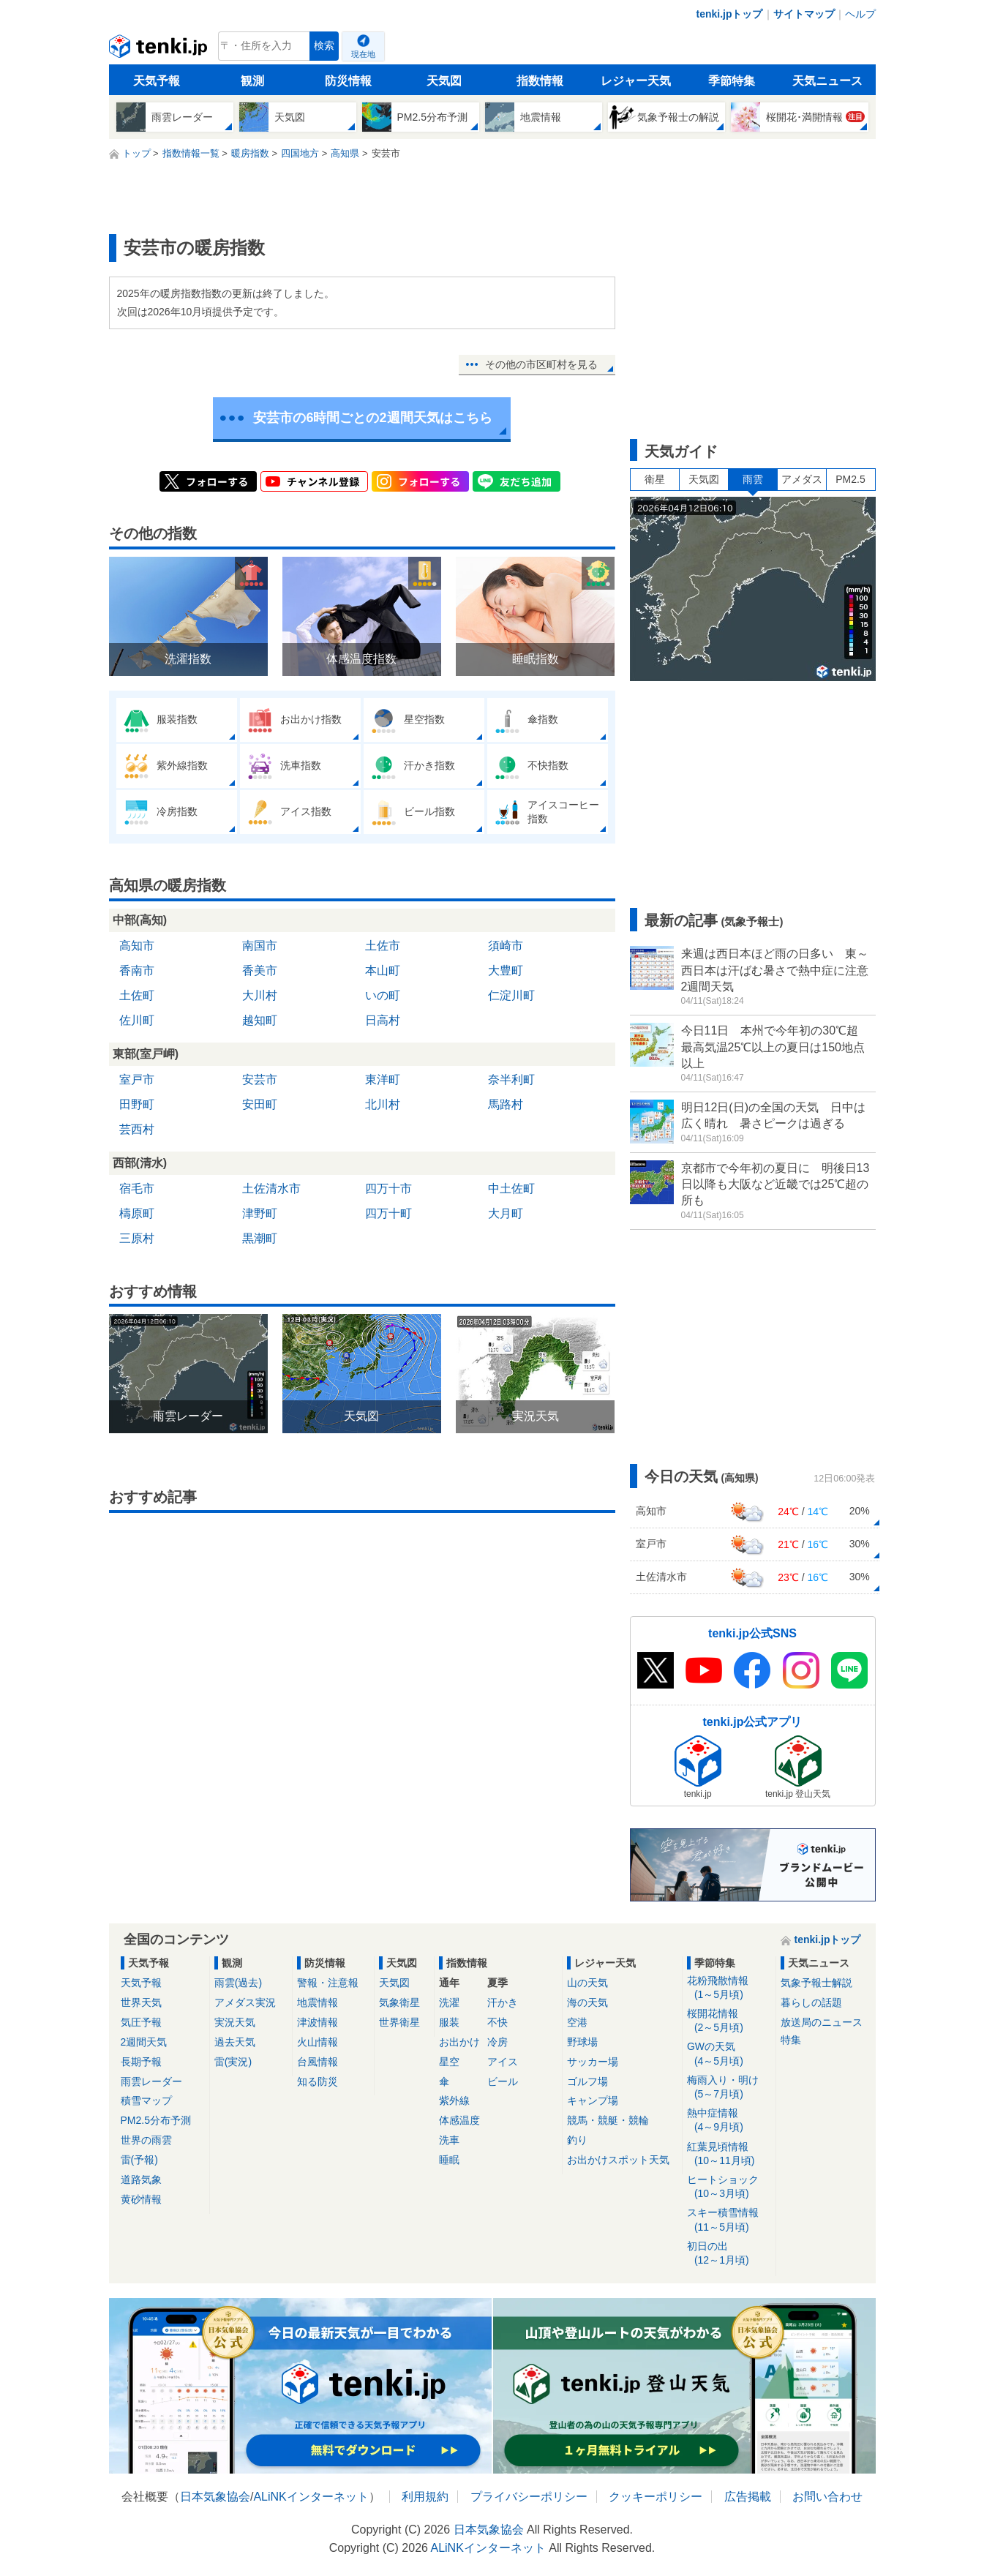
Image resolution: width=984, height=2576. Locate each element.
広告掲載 (747, 2496)
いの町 (382, 995)
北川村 (382, 1104)
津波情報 (317, 2022)
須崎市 (505, 945)
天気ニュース (827, 81)
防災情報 (348, 81)
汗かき (502, 2002)
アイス (502, 2062)
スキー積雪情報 (729, 2220)
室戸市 (136, 1079)
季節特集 (731, 81)
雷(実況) (233, 2062)
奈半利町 (511, 1079)
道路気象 (141, 2179)
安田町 (259, 1104)
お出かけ (459, 2042)
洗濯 (449, 2002)
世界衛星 (399, 2022)
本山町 (382, 970)
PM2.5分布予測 (156, 2120)
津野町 (259, 1213)
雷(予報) (139, 2160)
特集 (791, 2040)
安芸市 (259, 1079)
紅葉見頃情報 (729, 2154)
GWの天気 (729, 2054)
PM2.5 (850, 479)
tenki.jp (160, 49)
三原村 (136, 1238)
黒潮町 (259, 1238)
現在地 (363, 54)
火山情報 (317, 2042)
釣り (577, 2140)
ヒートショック (729, 2187)
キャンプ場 (592, 2100)
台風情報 (317, 2062)
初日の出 (729, 2253)
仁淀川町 (511, 995)
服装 (449, 2022)
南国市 (259, 945)
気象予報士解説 (816, 1983)
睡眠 (449, 2160)
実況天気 (234, 2022)
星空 (449, 2062)
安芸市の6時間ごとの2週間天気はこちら (372, 417)
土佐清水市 (271, 1188)
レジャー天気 (636, 81)
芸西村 (136, 1129)
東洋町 (382, 1079)
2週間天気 (144, 2042)
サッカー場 (592, 2062)
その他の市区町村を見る (541, 364)
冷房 (497, 2042)
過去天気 (234, 2042)
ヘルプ (860, 14)
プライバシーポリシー (528, 2496)
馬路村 (505, 1104)
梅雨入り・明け (729, 2087)
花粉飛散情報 (729, 1988)
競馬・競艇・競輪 (608, 2120)
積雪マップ (146, 2100)
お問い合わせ (827, 2496)
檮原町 (136, 1213)
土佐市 (382, 945)
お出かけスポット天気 (618, 2160)
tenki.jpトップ (729, 14)
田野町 (136, 1104)
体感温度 (459, 2120)
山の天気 (587, 1983)
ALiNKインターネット (310, 2496)
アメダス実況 (245, 2002)
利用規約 (425, 2496)
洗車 (449, 2140)
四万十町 (388, 1213)
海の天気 (587, 2002)
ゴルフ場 (587, 2081)
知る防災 (317, 2081)
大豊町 (505, 970)
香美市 (259, 970)
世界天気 (141, 2002)
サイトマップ (804, 14)
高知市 (136, 945)
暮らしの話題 (811, 2002)
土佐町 (136, 995)
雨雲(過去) (238, 1983)
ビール (502, 2081)
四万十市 (388, 1188)
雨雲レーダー (151, 2081)
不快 (497, 2022)
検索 (324, 45)
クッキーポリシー (655, 2496)
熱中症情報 (729, 2120)
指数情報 (540, 81)
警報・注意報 (327, 1983)
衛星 (655, 479)
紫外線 (454, 2100)
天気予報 (156, 81)
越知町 (259, 1020)
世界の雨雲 (146, 2140)
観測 (252, 81)
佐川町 (136, 1020)
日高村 (382, 1020)
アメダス (801, 479)
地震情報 (317, 2002)
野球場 (582, 2042)
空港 (577, 2022)
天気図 (444, 81)
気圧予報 (141, 2022)
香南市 (136, 970)
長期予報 (141, 2062)
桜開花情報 (729, 2021)
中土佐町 (511, 1188)
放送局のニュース (822, 2022)
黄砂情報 (141, 2199)
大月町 (505, 1213)
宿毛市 (136, 1188)
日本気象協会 (215, 2496)
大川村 (259, 995)
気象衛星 (399, 2002)
